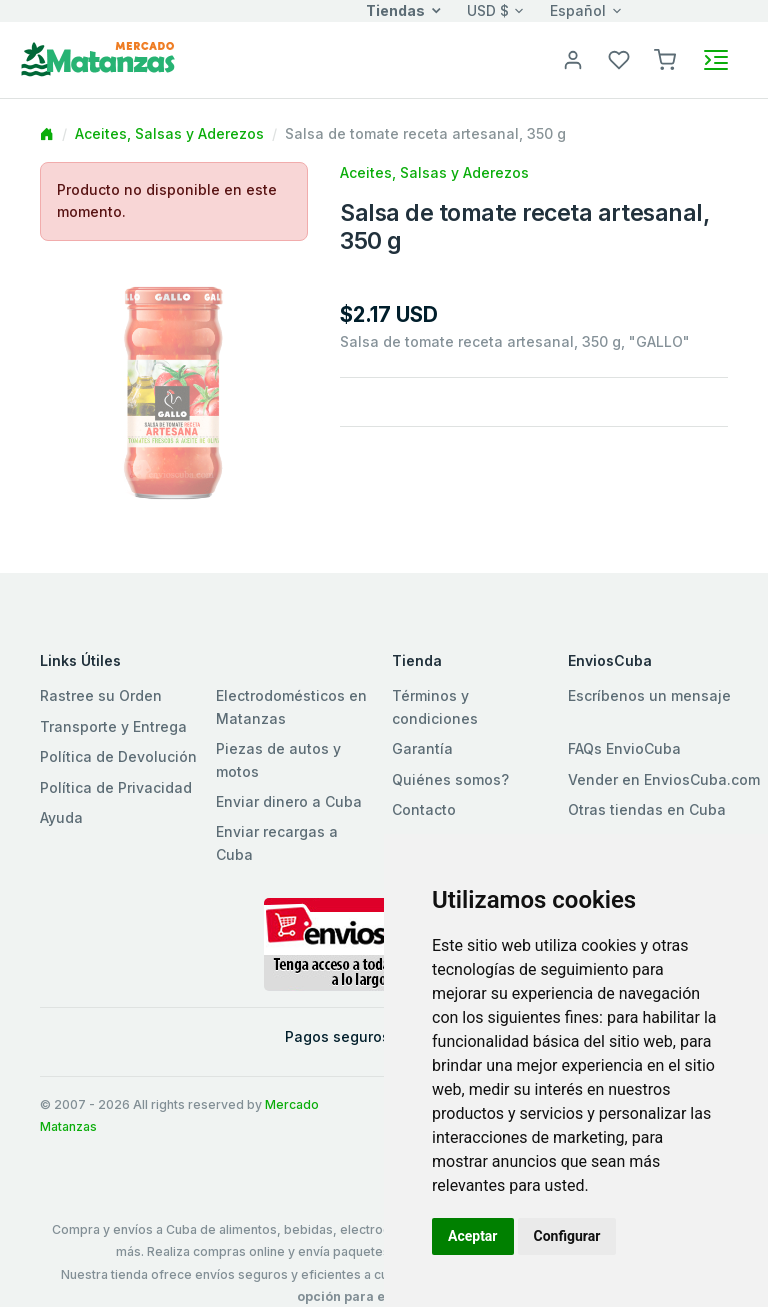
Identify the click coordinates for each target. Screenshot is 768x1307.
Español (578, 10)
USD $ (488, 10)
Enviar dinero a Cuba (289, 801)
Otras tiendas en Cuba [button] (647, 809)
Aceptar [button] (473, 1236)
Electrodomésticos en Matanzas (291, 706)
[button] (665, 58)
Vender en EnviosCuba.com (664, 779)
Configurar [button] (567, 1236)
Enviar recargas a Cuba (277, 842)
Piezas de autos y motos (278, 759)
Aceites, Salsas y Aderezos (169, 133)
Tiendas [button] (395, 10)
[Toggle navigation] (716, 60)
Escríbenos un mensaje (649, 695)
